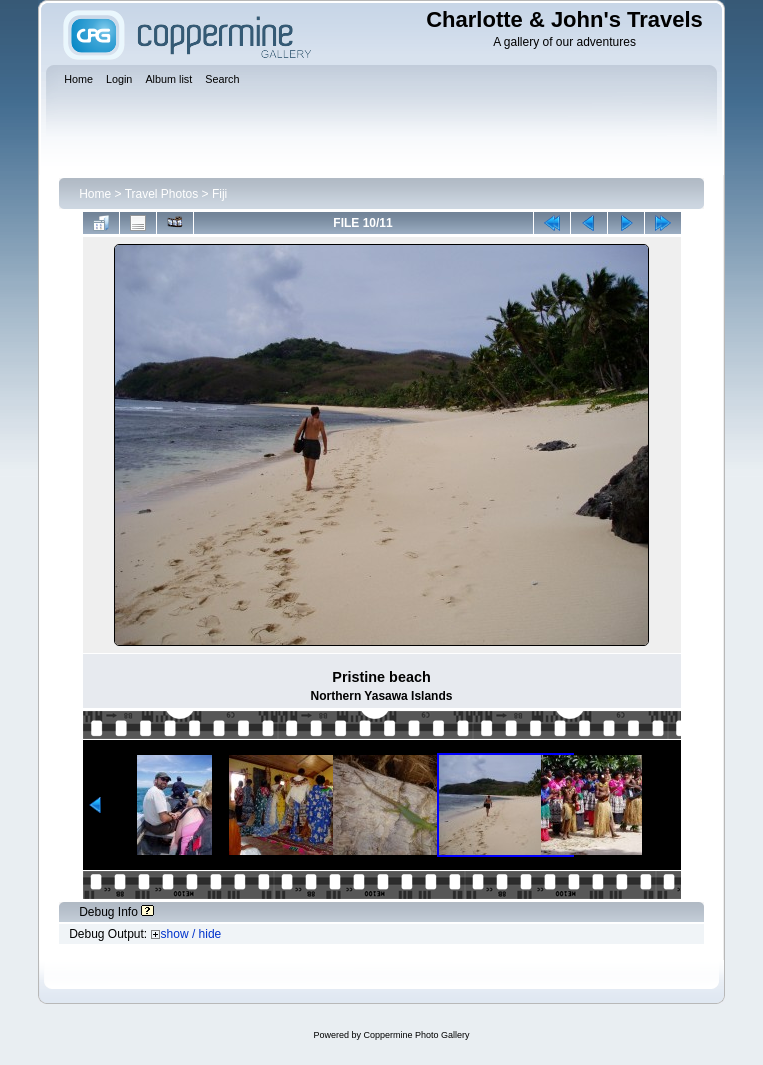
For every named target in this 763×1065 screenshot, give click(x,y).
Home (95, 194)
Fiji (219, 194)
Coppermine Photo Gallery (416, 1035)
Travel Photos (162, 194)
